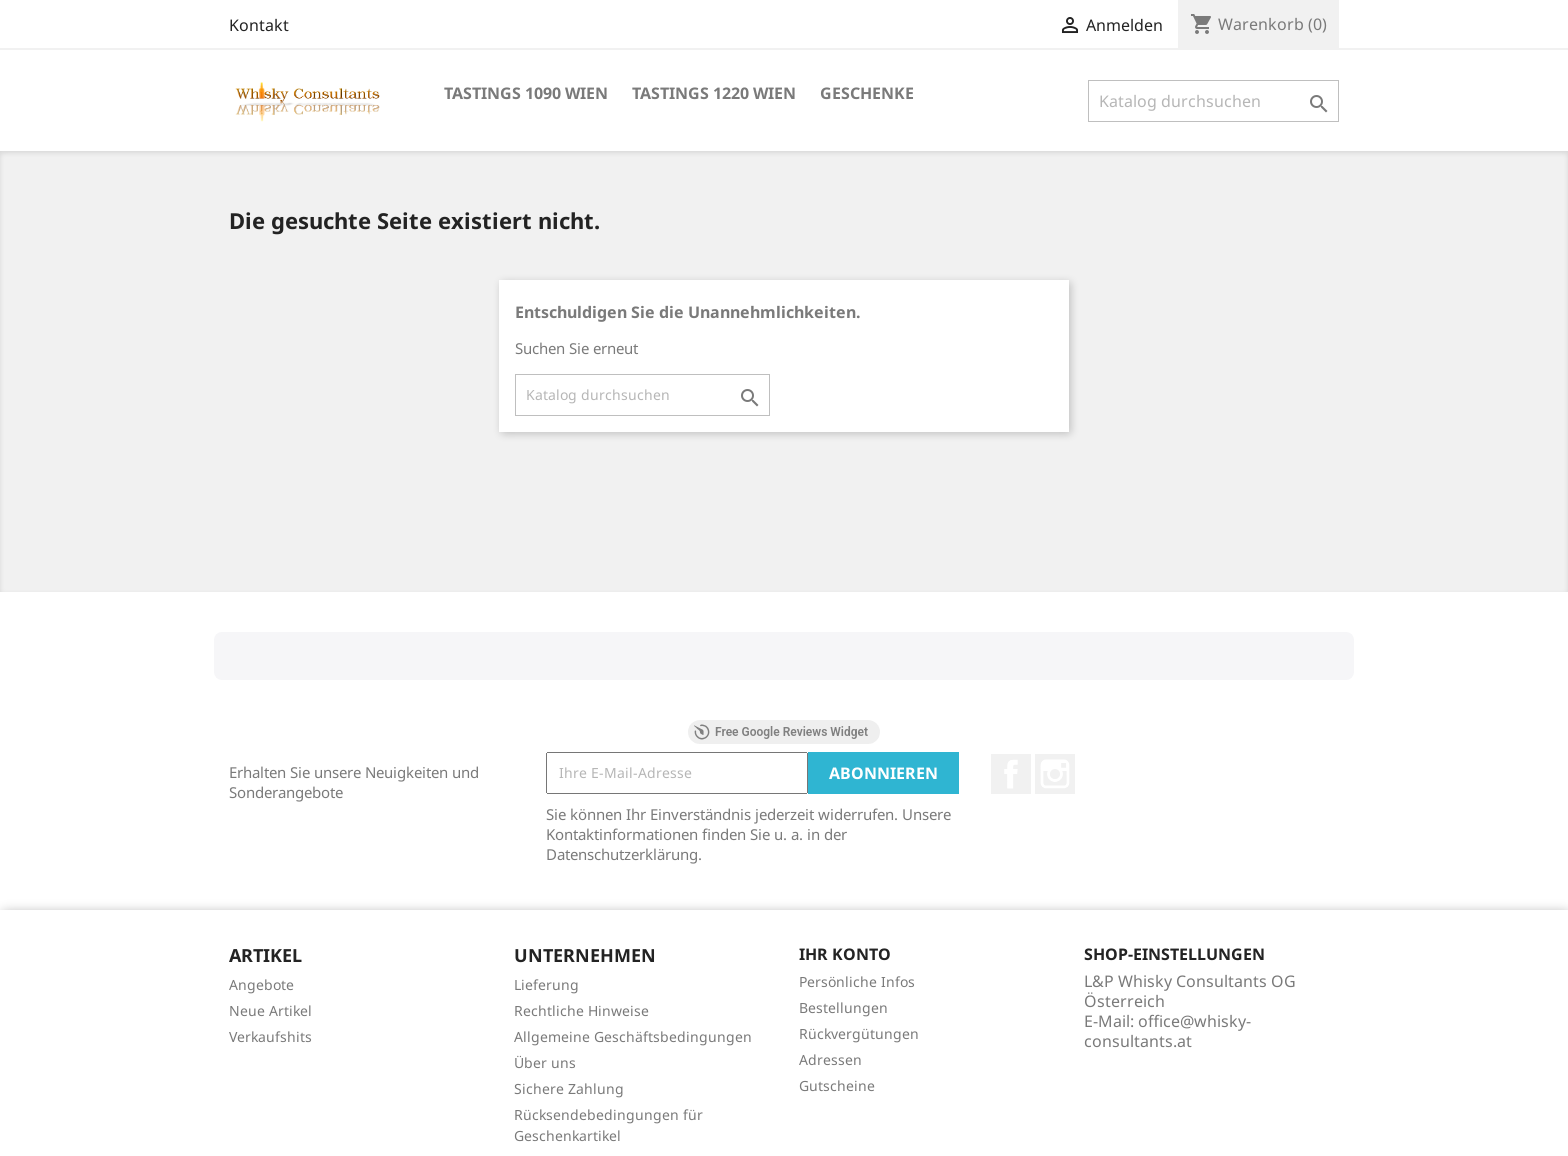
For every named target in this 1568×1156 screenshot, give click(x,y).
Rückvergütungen (859, 1033)
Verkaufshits (270, 1036)
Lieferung (546, 984)
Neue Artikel (270, 1010)
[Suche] (1213, 101)
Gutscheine (837, 1085)
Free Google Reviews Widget (781, 732)
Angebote (261, 984)
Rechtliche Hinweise (581, 1010)
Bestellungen (843, 1007)
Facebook (1011, 774)
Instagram (1055, 774)
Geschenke (867, 93)
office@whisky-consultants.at (1167, 1031)
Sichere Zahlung (569, 1088)
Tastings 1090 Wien (526, 93)
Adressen (830, 1059)
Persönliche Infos (857, 981)
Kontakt (259, 25)
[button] (214, 700)
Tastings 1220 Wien (714, 93)
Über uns (545, 1062)
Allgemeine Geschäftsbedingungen (633, 1036)
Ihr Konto (845, 954)
